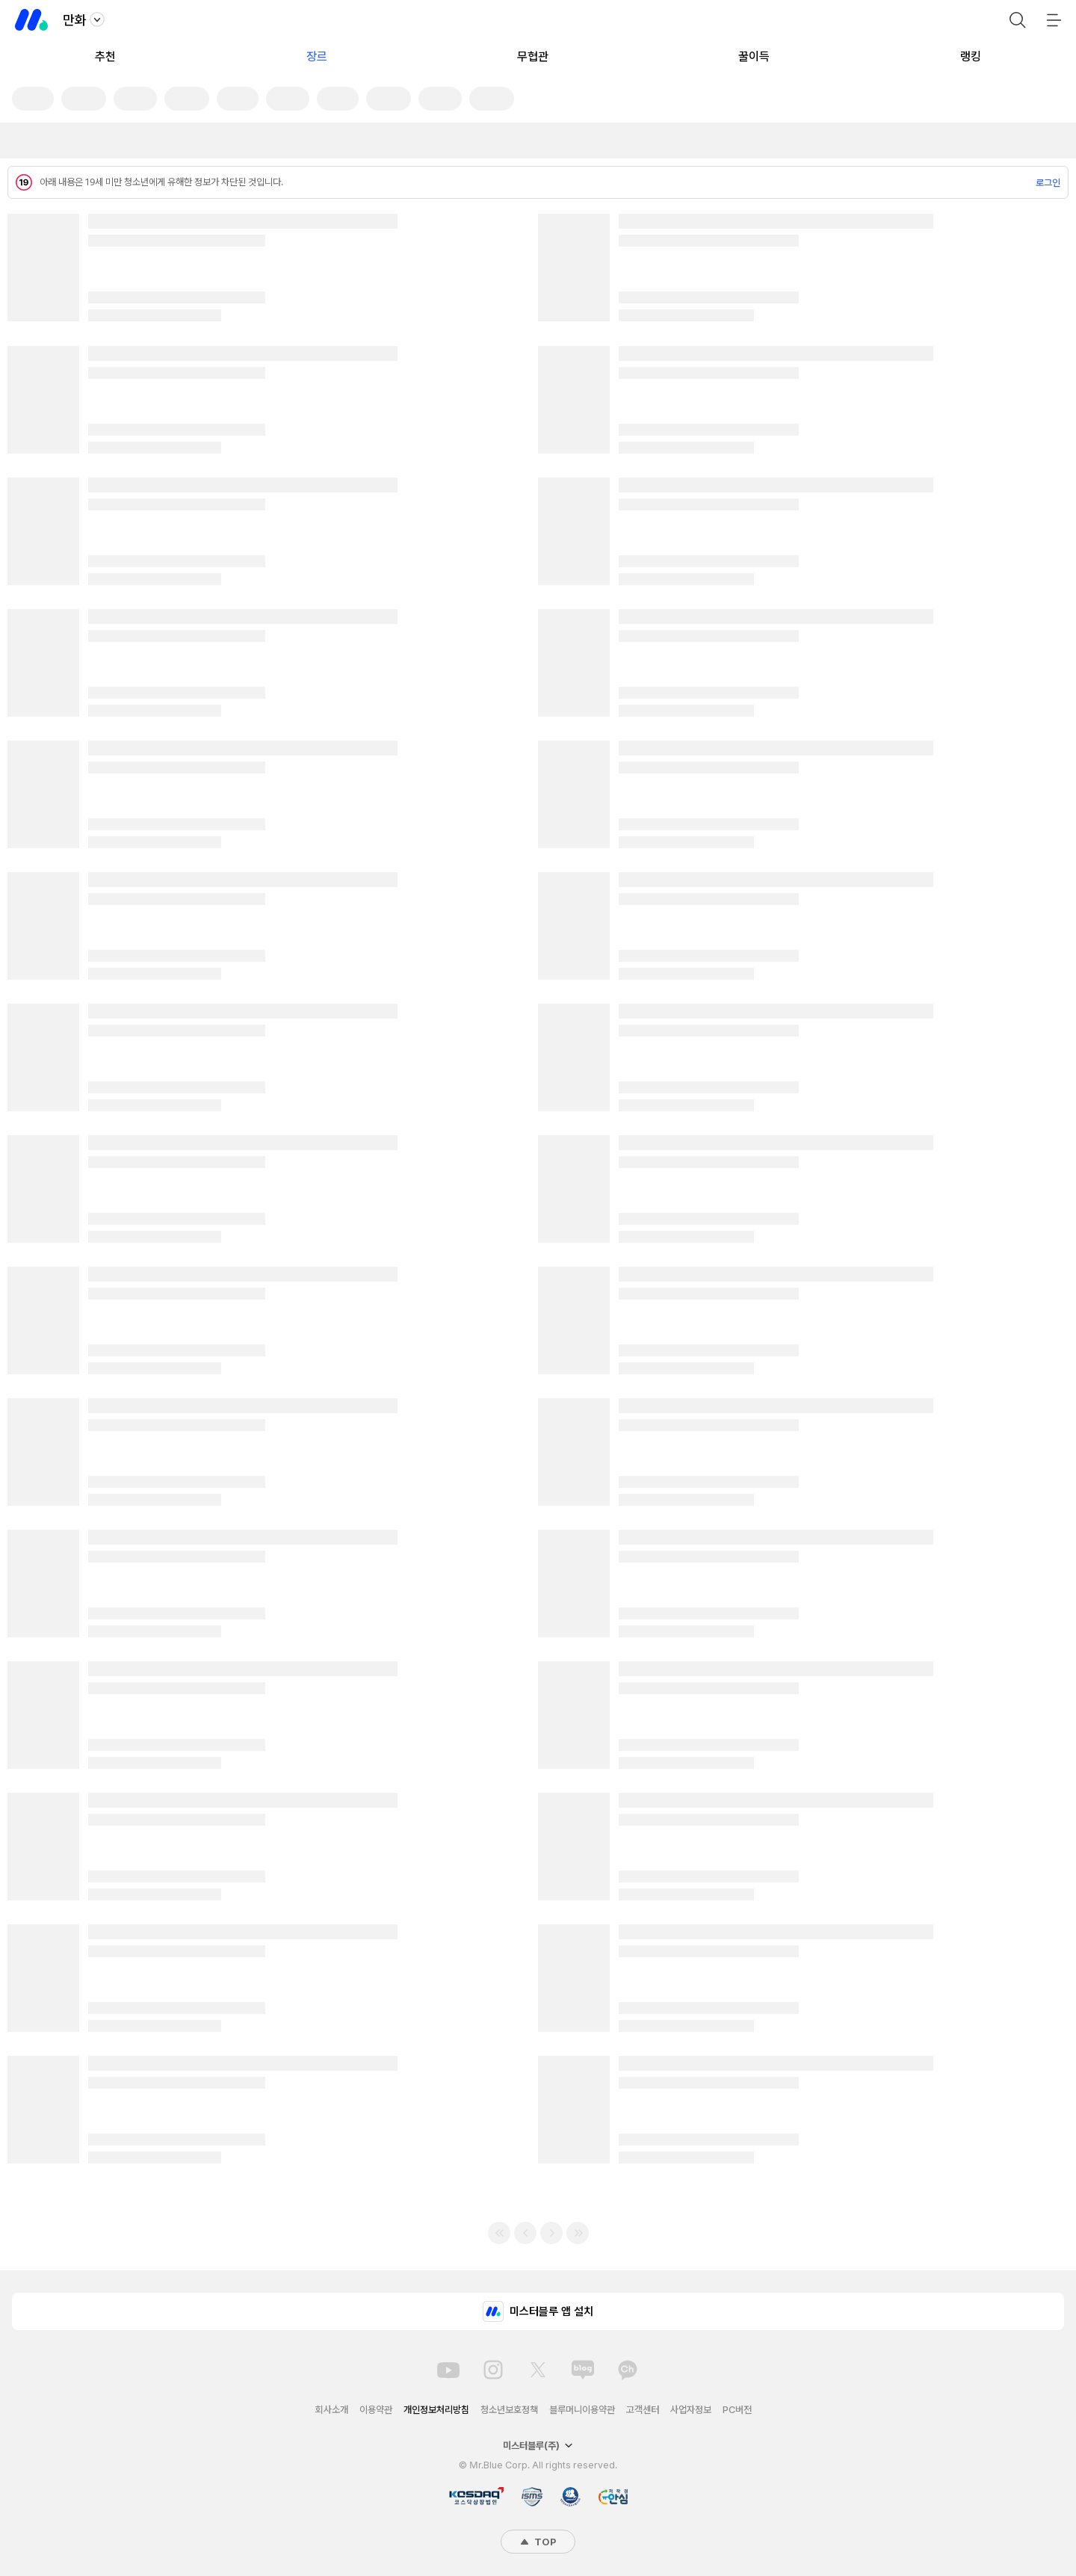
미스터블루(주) (538, 2445)
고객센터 (642, 2409)
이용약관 (375, 2409)
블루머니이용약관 (582, 2409)
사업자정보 (690, 2409)
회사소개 (331, 2409)
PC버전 (737, 2409)
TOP (538, 2542)
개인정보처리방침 (436, 2409)
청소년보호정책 (509, 2409)
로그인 (1048, 182)
